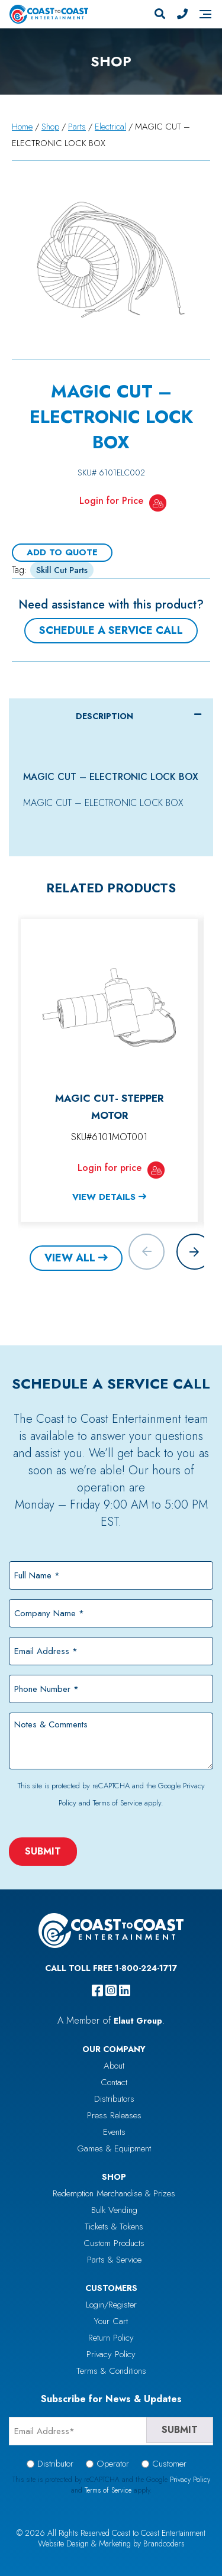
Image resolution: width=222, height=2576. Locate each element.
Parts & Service (114, 2259)
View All (69, 1258)
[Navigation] (205, 14)
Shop (50, 126)
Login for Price (111, 500)
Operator (112, 2463)
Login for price (109, 1167)
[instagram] (111, 1990)
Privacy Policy (111, 2354)
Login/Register (111, 2304)
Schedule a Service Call (111, 630)
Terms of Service (117, 1802)
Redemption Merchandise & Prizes (114, 2193)
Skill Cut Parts (62, 570)
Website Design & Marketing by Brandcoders (111, 2543)
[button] (194, 1252)
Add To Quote (62, 552)
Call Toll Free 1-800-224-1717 (111, 1968)
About (114, 2065)
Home (22, 126)
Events (114, 2131)
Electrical (110, 126)
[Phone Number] (182, 14)
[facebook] (97, 1990)
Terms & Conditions (111, 2370)
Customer (169, 2463)
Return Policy (111, 2337)
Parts (77, 126)
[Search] (160, 14)
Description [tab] (104, 716)
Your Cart (111, 2321)
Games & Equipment (114, 2148)
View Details (104, 1196)
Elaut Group (138, 2021)
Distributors (114, 2098)
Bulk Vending (114, 2209)
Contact (114, 2082)
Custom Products (113, 2243)
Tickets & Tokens (114, 2226)
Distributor (55, 2463)
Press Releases (114, 2115)
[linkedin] (124, 1990)
